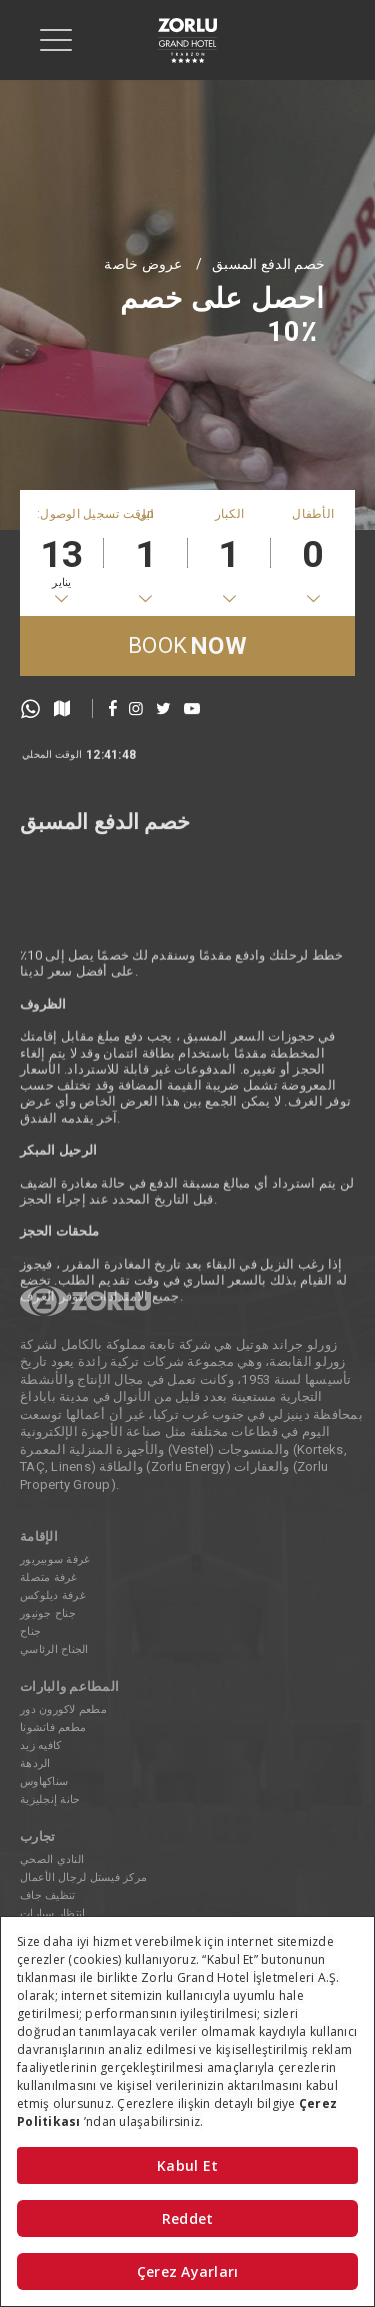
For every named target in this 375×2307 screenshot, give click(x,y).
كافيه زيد (40, 1745)
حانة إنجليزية (50, 1799)
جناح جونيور (48, 1613)
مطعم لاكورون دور (63, 1709)
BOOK (187, 646)
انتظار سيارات (52, 1913)
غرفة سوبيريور (55, 1559)
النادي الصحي (52, 1859)
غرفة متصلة (49, 1577)
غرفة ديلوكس (53, 1595)
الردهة (35, 1763)
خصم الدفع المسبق (268, 264)
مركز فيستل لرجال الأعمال (83, 1877)
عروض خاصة (143, 264)
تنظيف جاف (47, 1895)
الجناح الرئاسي (54, 1649)
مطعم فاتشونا (53, 1727)
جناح (30, 1631)
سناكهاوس (44, 1781)
